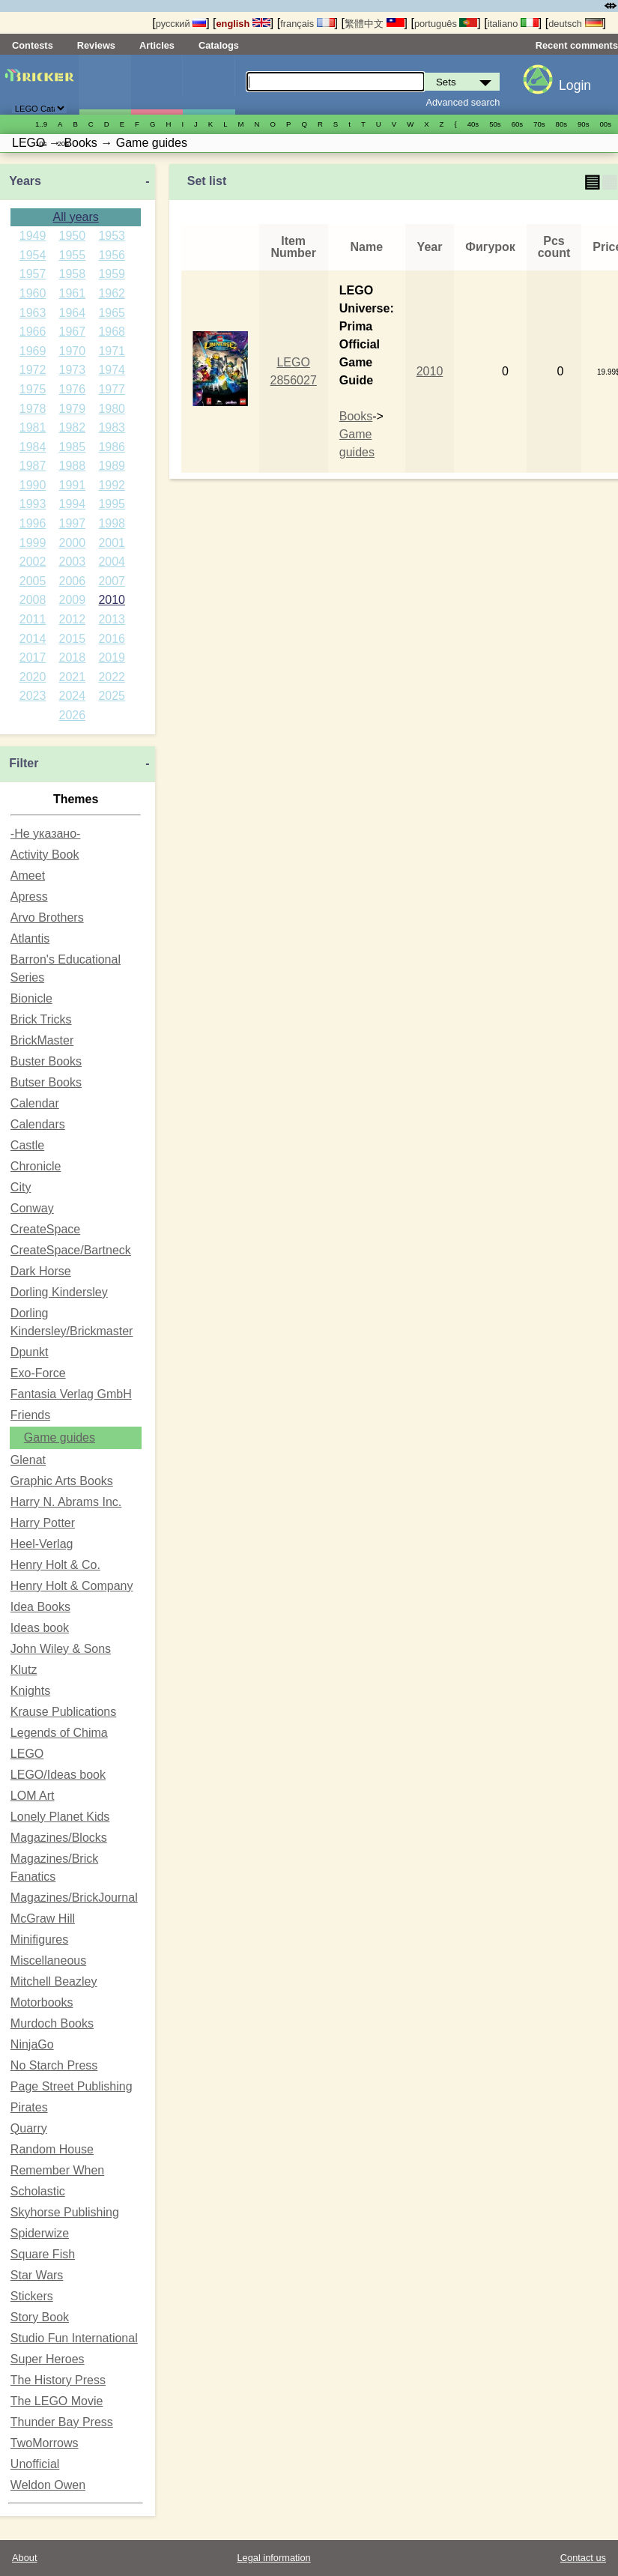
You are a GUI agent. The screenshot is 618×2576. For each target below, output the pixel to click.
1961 (72, 293)
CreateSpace (45, 1229)
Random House (52, 2149)
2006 (72, 581)
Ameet (27, 875)
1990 (32, 485)
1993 (32, 504)
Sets (104, 85)
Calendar (34, 1103)
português (445, 23)
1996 (32, 523)
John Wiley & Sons (60, 1648)
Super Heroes (47, 2359)
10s (40, 143)
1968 (111, 331)
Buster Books (46, 1061)
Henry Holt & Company (71, 1585)
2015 (72, 638)
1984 (32, 447)
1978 (32, 408)
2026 (72, 715)
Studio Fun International (74, 2338)
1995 (111, 504)
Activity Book (44, 854)
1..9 (41, 124)
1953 (111, 235)
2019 (111, 657)
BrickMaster (41, 1040)
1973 (72, 369)
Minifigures (156, 85)
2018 (72, 657)
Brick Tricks (41, 1019)
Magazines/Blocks (58, 1837)
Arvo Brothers (47, 917)
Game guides (59, 1437)
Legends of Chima (59, 1732)
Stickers (31, 2296)
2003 (72, 561)
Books (355, 416)
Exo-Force (38, 1373)
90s (583, 124)
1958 (72, 273)
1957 (32, 273)
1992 (111, 485)
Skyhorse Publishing (64, 2212)
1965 (111, 312)
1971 (111, 351)
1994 (72, 504)
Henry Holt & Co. (55, 1564)
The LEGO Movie (56, 2401)
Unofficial (35, 2464)
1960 (32, 293)
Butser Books (46, 1082)
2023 (32, 695)
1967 (72, 331)
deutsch (575, 23)
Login (575, 85)
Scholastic (37, 2191)
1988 (72, 465)
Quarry (28, 2128)
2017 (32, 657)
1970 (72, 351)
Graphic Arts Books (61, 1481)
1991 (72, 485)
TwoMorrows (44, 2443)
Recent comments (577, 45)
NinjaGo (32, 2044)
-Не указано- (45, 833)
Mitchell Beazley (53, 1981)
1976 (72, 389)
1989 (111, 465)
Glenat (28, 1460)
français (307, 23)
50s (494, 124)
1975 (32, 389)
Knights (30, 1690)
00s (605, 124)
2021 (72, 677)
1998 (111, 523)
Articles (157, 45)
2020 (32, 677)
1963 (32, 312)
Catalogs (219, 45)
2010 (111, 599)
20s (62, 143)
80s (561, 124)
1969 (32, 351)
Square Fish (42, 2254)
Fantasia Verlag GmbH (71, 1394)
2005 (32, 581)
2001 (111, 542)
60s (517, 124)
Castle (27, 1145)
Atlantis (29, 938)
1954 (32, 255)
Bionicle (31, 998)
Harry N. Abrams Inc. (65, 1502)
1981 (32, 427)
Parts (208, 85)
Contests (32, 45)
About (24, 2557)
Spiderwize (39, 2233)
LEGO (26, 1753)
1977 (111, 389)
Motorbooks (41, 2002)
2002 (32, 561)
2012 (72, 619)
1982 (72, 427)
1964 (72, 312)
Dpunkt (29, 1352)
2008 (32, 599)
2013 (111, 619)
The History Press (58, 2380)
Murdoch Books (52, 2023)
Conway (32, 1208)
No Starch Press (53, 2065)
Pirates (29, 2107)
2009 (72, 599)
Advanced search (462, 102)
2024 (72, 695)
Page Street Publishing (71, 2086)
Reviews (96, 45)
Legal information (273, 2557)
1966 (32, 331)
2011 (32, 619)
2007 (111, 581)
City (20, 1187)
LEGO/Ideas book (58, 1774)
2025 (111, 695)
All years (75, 217)
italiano (513, 23)
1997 (72, 523)
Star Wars (37, 2275)
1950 (72, 235)
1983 (111, 427)
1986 (111, 447)
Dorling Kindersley (59, 1292)
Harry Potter (42, 1523)
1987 (32, 465)
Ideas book (39, 1627)
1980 (111, 408)
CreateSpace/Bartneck (70, 1250)
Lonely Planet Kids (60, 1816)
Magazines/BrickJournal (74, 1897)
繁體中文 (375, 23)
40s (473, 124)
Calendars (37, 1124)
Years (25, 181)
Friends (30, 1415)
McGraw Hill (42, 1918)
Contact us (583, 2557)
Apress (29, 896)
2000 (72, 542)
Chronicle (35, 1166)
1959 (111, 273)
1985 (72, 447)
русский (181, 23)
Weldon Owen (47, 2485)
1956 (111, 255)
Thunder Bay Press (61, 2422)
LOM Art (32, 1795)
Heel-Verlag (41, 1544)
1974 (111, 369)
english (243, 23)
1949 (32, 235)
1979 (72, 408)
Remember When (57, 2170)
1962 (111, 293)
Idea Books (40, 1606)
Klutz (23, 1669)
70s (539, 124)
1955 (72, 255)
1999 (32, 542)
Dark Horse (40, 1271)
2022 (111, 677)
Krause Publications (63, 1711)
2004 (111, 561)
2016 (111, 638)
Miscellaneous (48, 1960)
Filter (23, 763)
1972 (32, 369)
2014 (32, 638)
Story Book (39, 2317)
